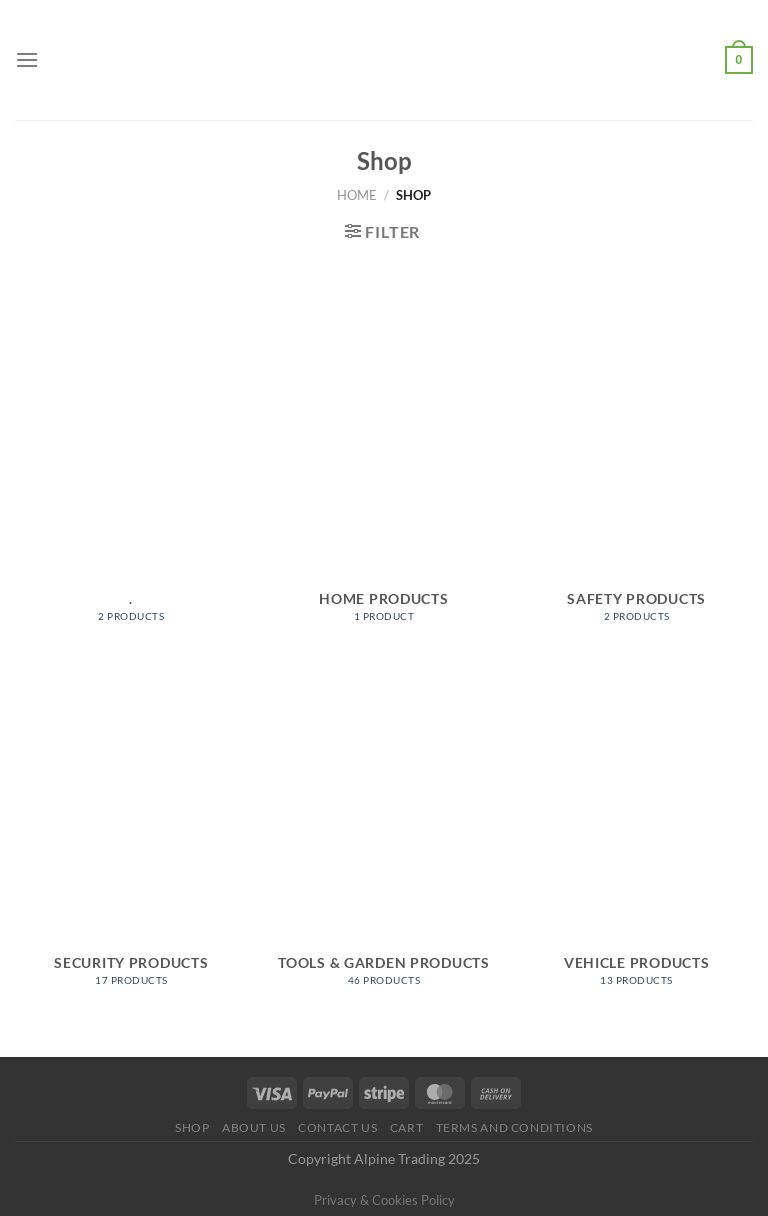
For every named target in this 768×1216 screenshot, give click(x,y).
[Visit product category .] (131, 471)
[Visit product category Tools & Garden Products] (383, 835)
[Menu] (27, 59)
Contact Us (337, 1127)
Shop (192, 1127)
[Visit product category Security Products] (131, 835)
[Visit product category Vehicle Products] (636, 835)
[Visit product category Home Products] (383, 471)
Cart (406, 1127)
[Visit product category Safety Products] (636, 471)
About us (254, 1127)
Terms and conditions (514, 1127)
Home (357, 195)
